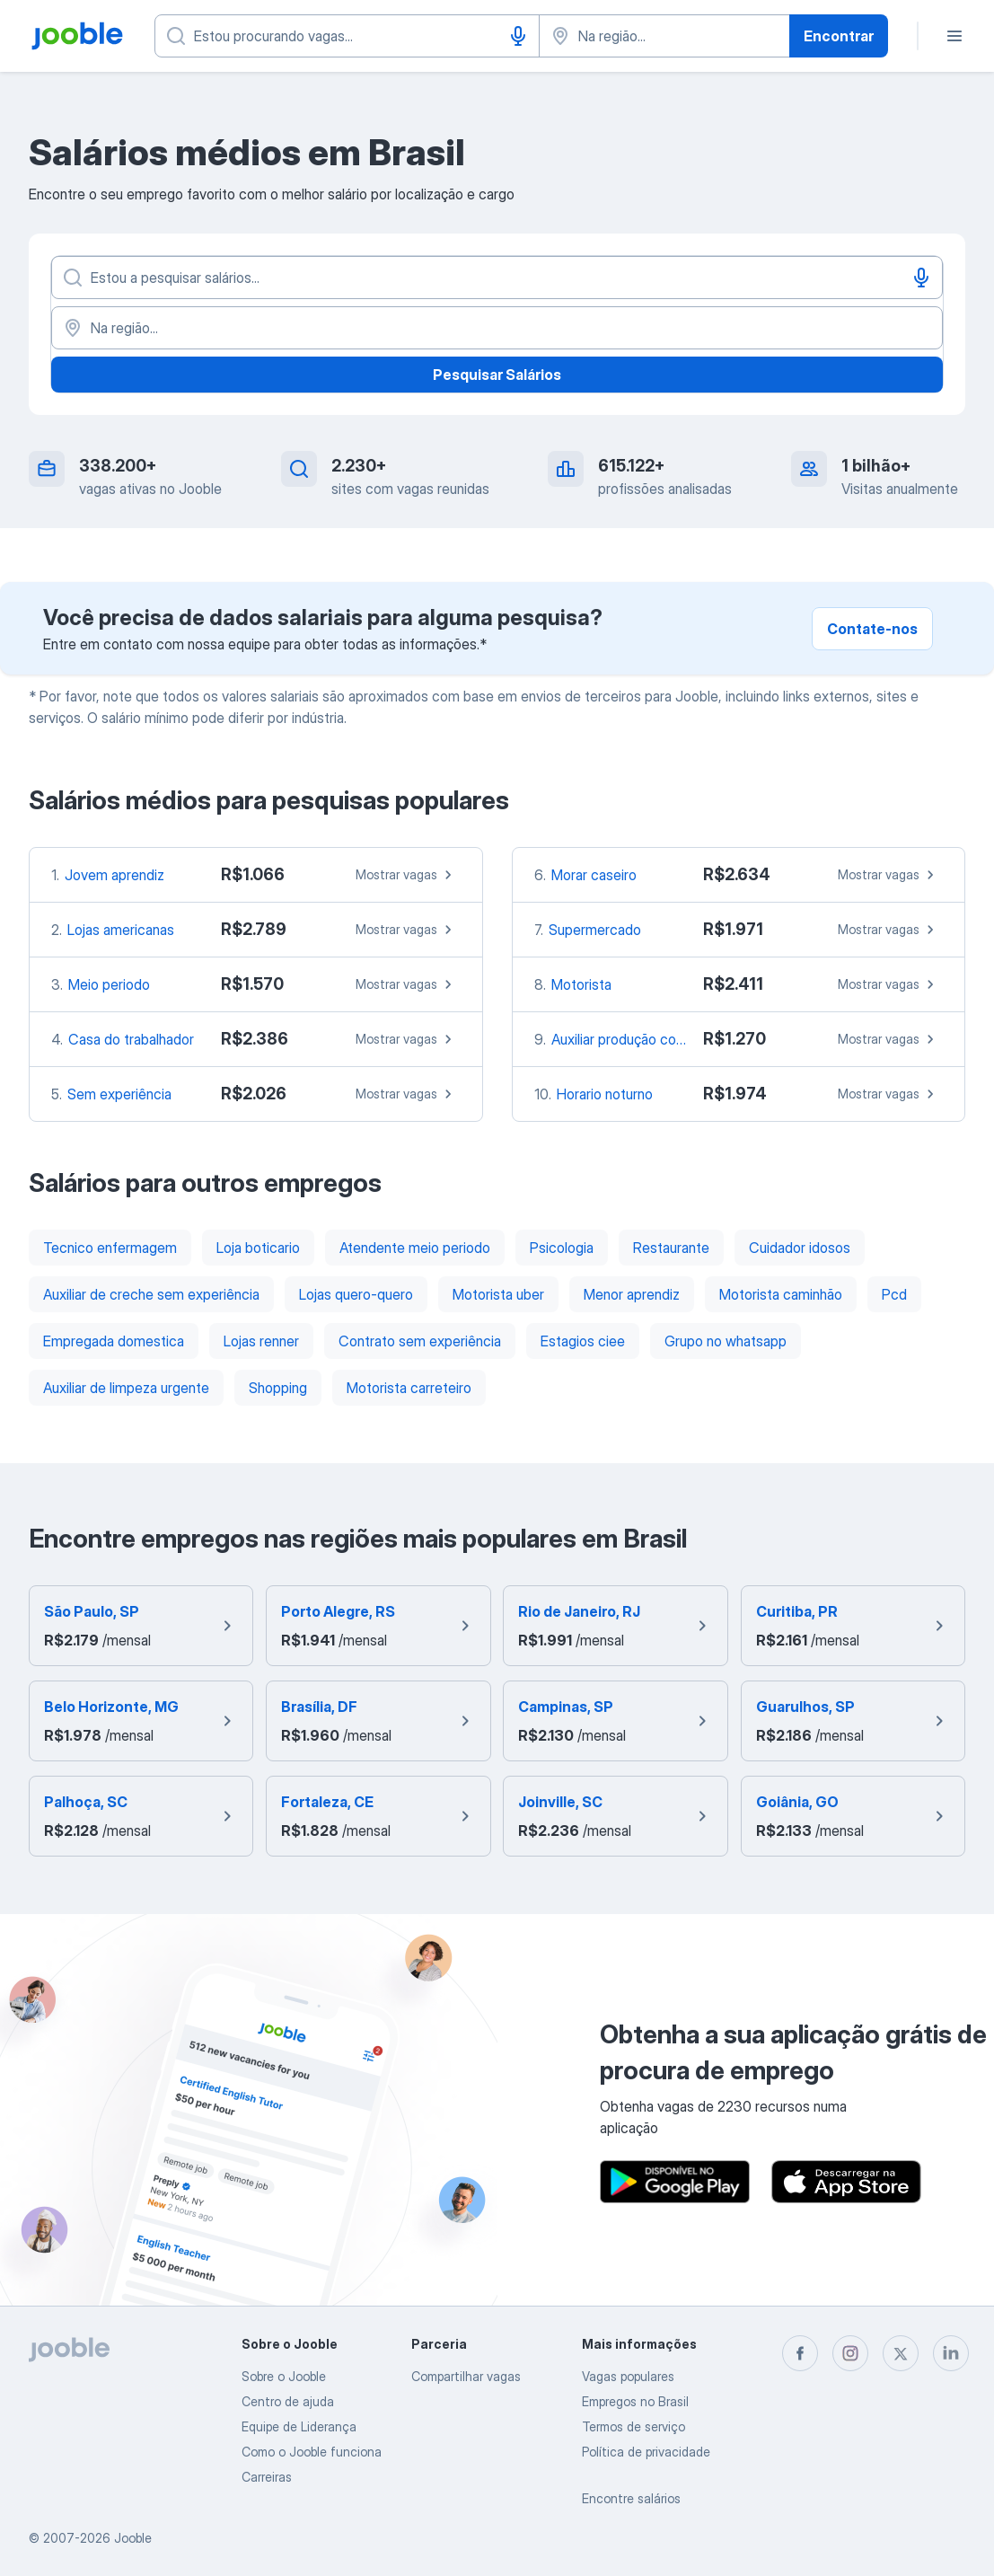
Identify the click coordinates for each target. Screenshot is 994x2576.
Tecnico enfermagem (110, 1248)
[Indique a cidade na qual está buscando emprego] (664, 35)
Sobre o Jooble (284, 2376)
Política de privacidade (646, 2451)
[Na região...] (497, 327)
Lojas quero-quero (356, 1294)
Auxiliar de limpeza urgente (126, 1388)
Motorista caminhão (780, 1294)
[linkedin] (951, 2353)
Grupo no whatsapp (725, 1341)
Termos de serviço (633, 2426)
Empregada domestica (113, 1341)
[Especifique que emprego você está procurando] (347, 35)
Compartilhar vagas (466, 2376)
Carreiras (267, 2476)
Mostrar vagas (406, 875)
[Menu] (954, 35)
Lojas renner (261, 1341)
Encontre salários (631, 2498)
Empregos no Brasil (635, 2401)
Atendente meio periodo (414, 1248)
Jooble (133, 2537)
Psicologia (562, 1248)
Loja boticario (258, 1248)
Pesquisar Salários (497, 375)
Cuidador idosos (799, 1248)
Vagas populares (628, 2376)
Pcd (894, 1294)
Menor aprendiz (632, 1294)
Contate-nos (872, 629)
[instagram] (850, 2353)
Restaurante (671, 1248)
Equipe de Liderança (299, 2426)
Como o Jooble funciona (312, 2451)
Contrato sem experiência (420, 1341)
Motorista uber (498, 1294)
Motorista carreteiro (409, 1388)
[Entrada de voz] (518, 36)
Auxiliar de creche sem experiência (151, 1294)
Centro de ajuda (288, 2401)
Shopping (278, 1388)
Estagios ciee (583, 1341)
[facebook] (800, 2353)
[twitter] (901, 2353)
